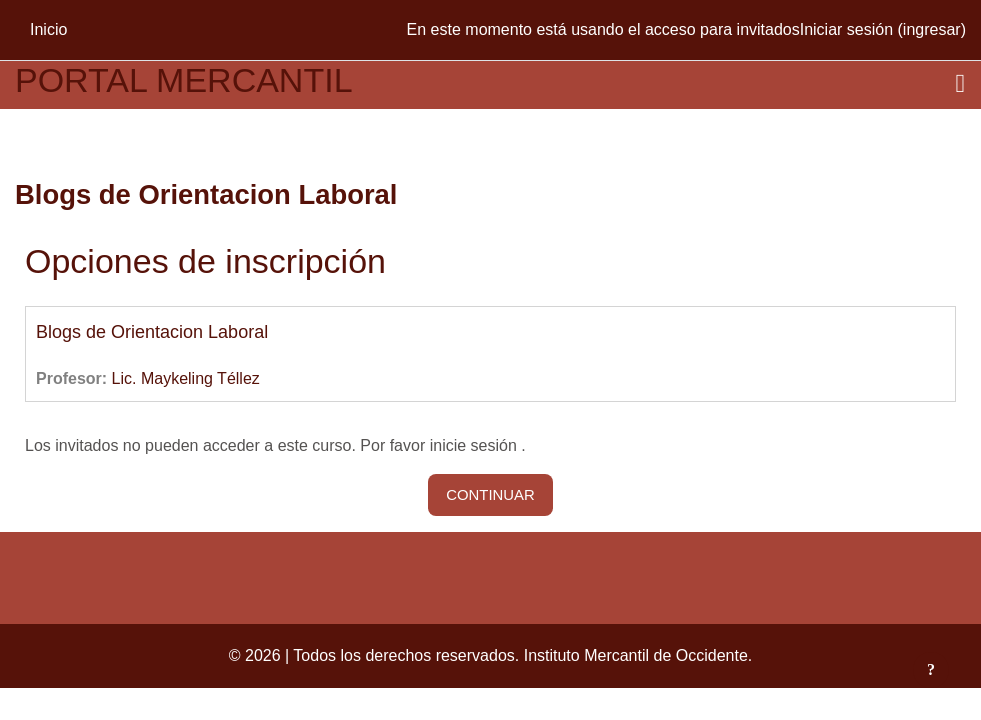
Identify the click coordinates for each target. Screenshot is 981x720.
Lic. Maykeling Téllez (186, 378)
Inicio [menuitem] (48, 29)
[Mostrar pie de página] (931, 670)
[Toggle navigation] (961, 84)
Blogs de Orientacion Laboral (152, 332)
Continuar (490, 495)
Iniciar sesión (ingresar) (883, 29)
